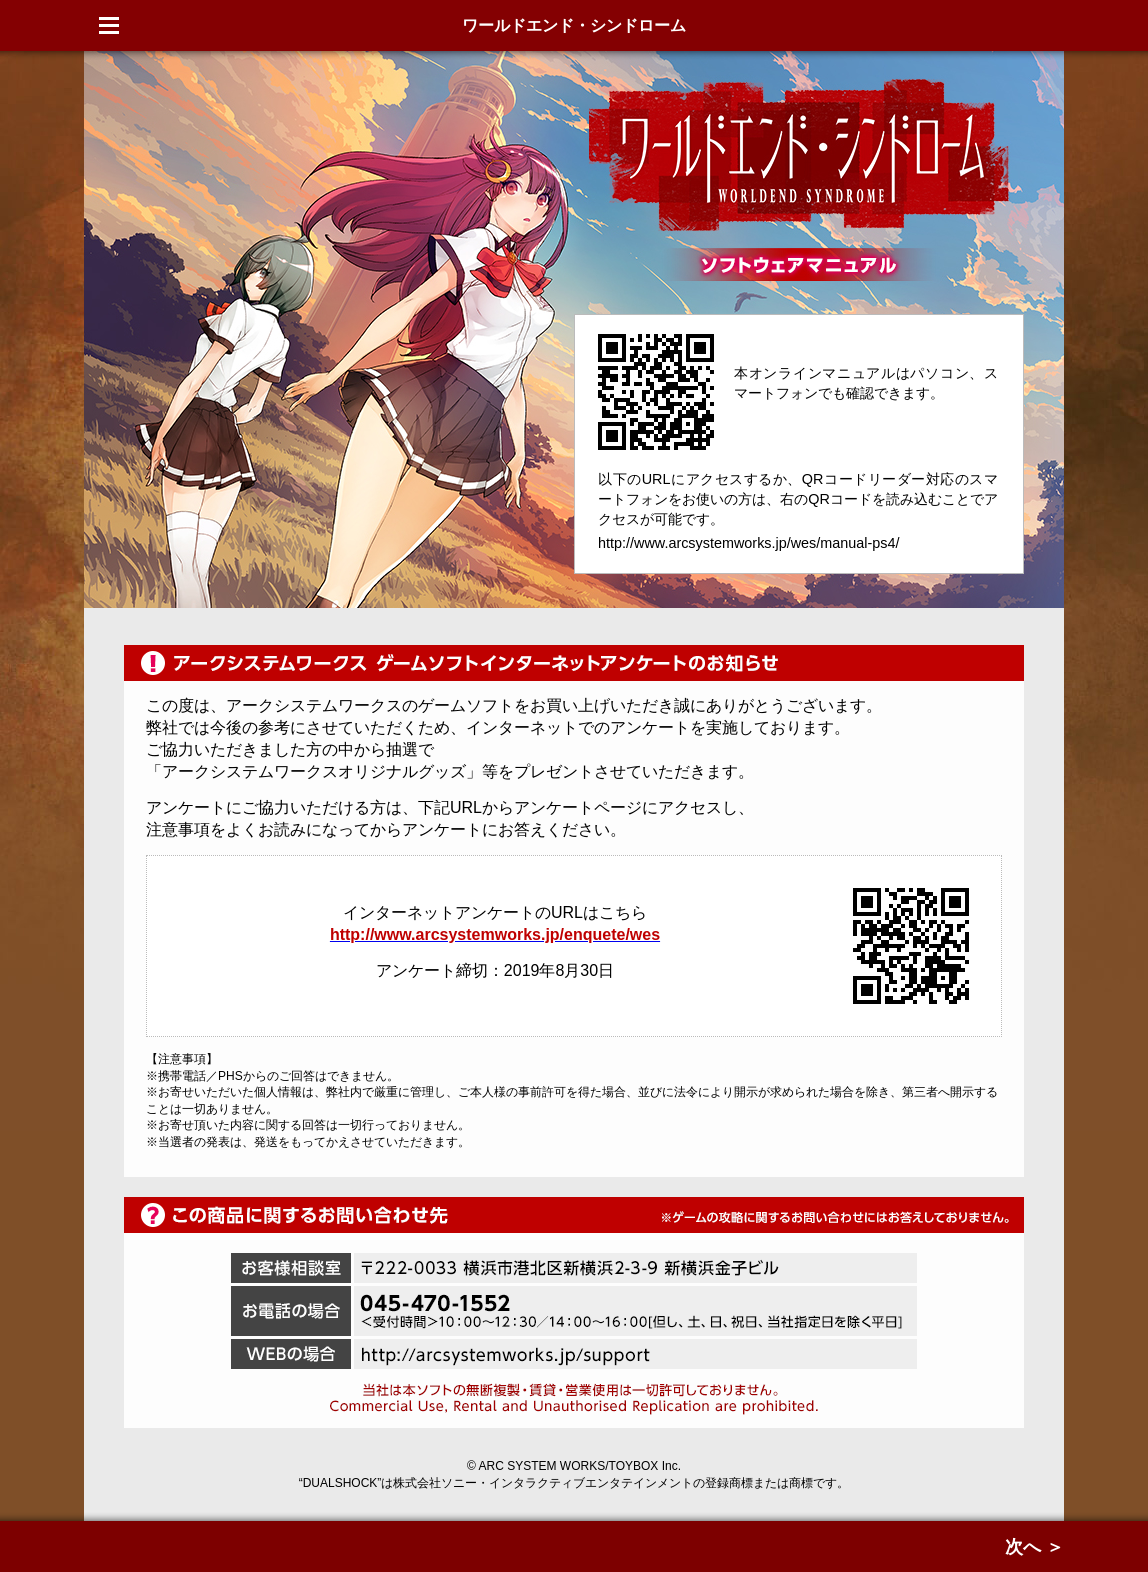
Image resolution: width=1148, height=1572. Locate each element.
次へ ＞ (1034, 1547)
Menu (109, 25)
